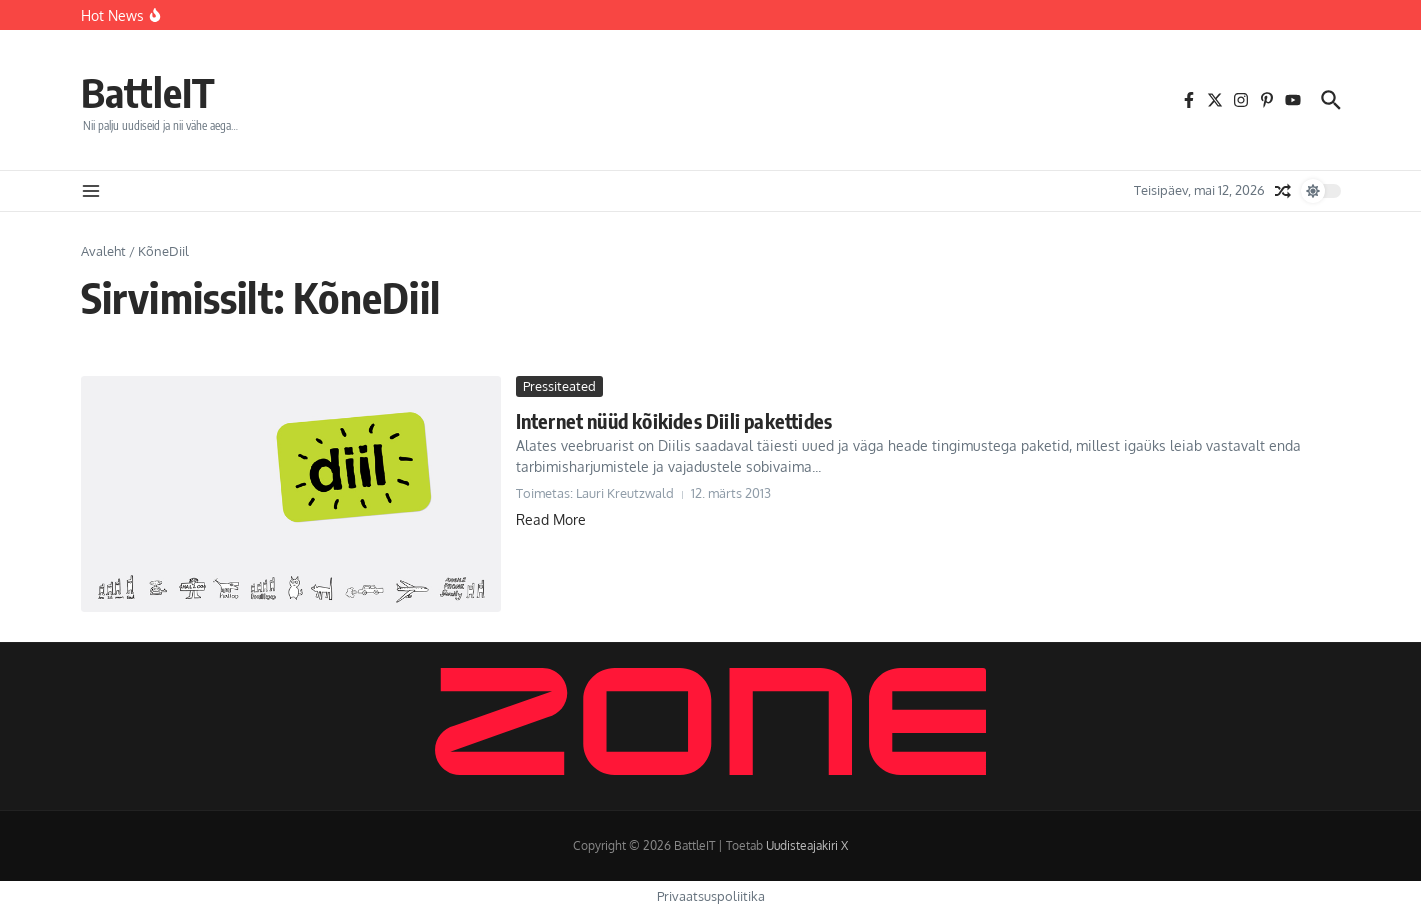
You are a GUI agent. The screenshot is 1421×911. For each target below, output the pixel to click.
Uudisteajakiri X (807, 845)
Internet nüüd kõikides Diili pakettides (674, 420)
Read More (551, 519)
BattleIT (148, 92)
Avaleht (103, 251)
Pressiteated (559, 386)
